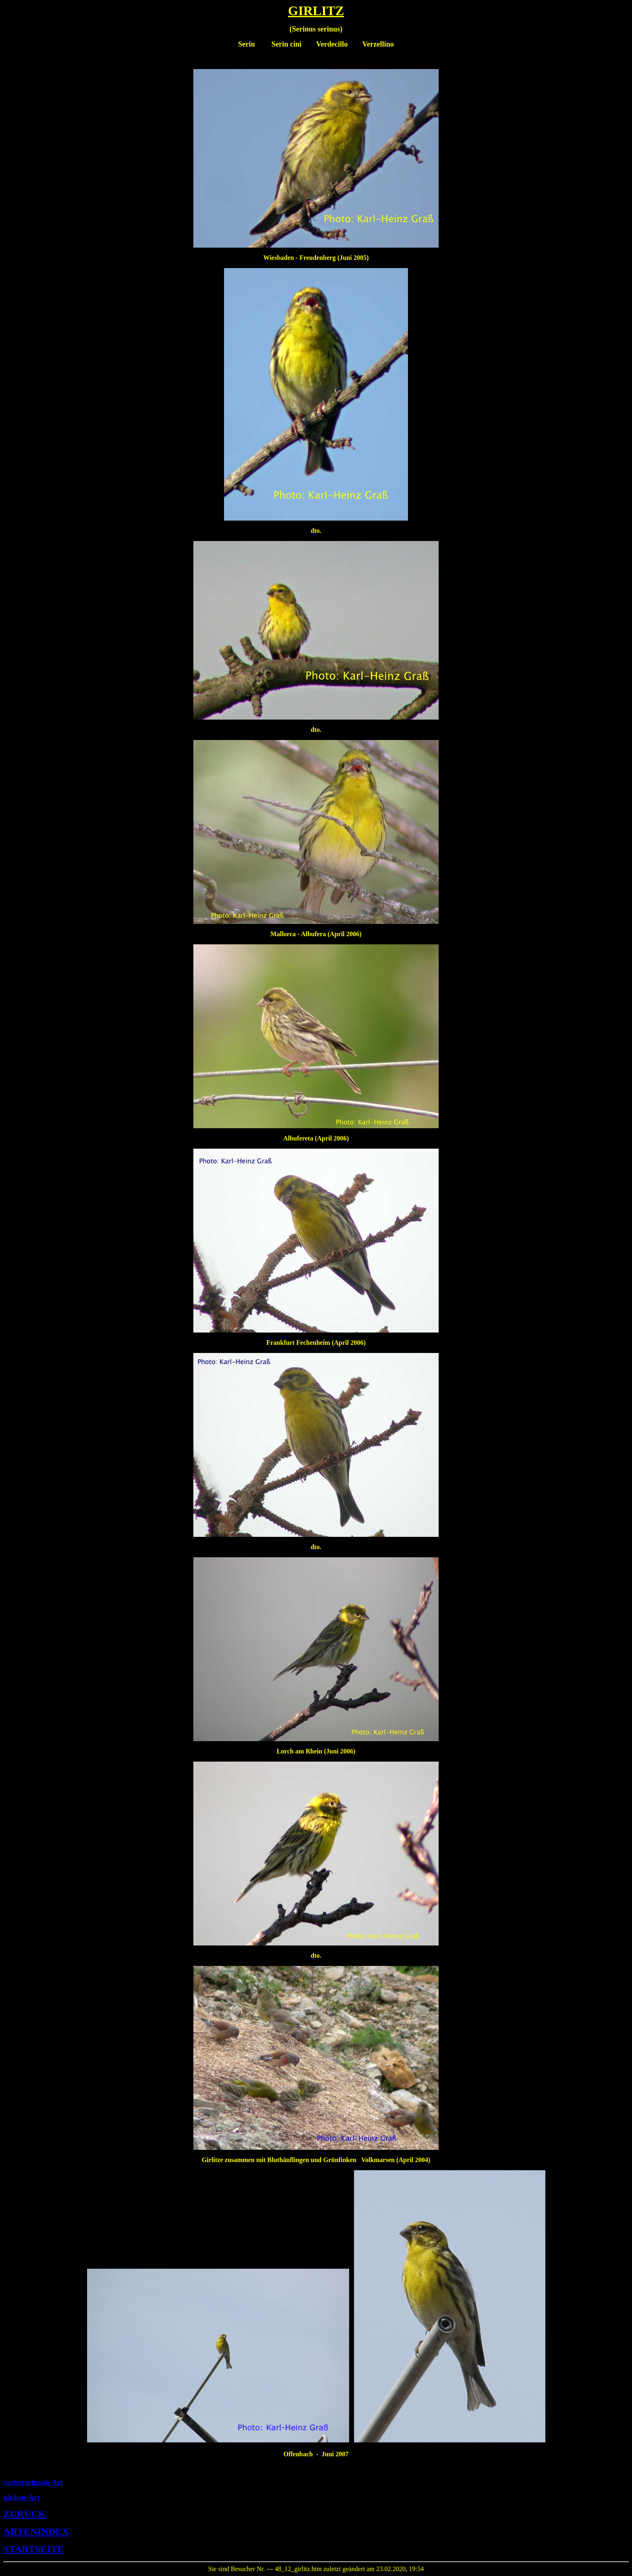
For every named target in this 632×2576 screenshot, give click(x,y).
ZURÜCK (24, 2514)
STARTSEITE (33, 2549)
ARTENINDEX (36, 2531)
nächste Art (21, 2497)
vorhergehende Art (33, 2482)
